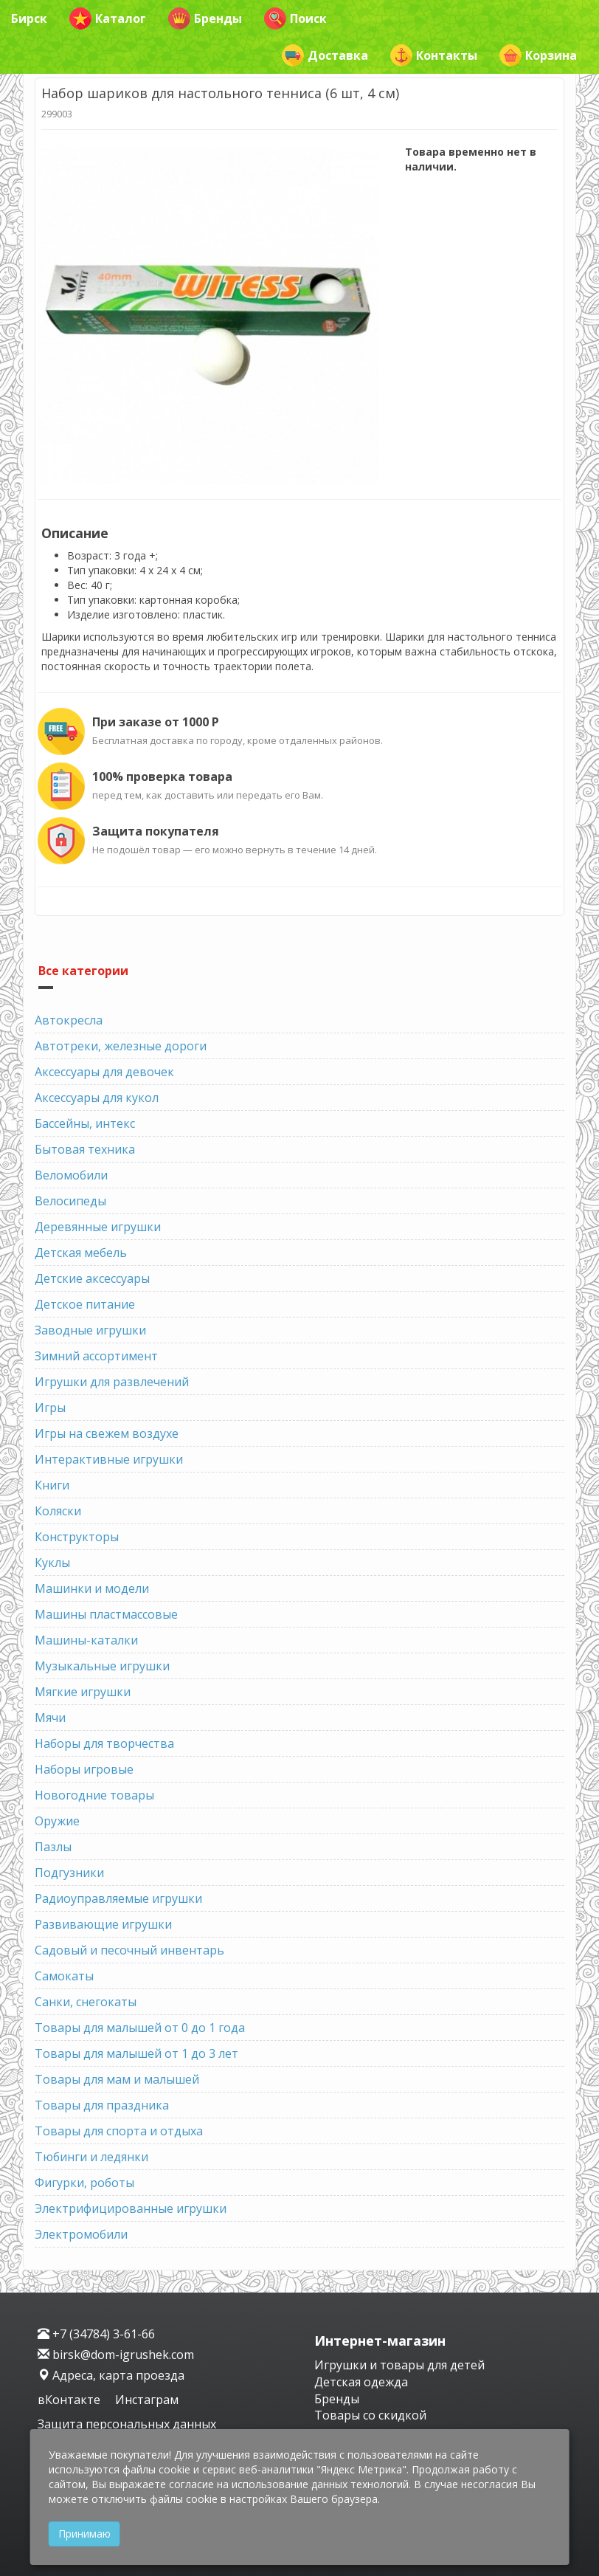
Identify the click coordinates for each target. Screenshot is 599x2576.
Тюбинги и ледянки (91, 2157)
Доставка (325, 55)
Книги (52, 1485)
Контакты (433, 55)
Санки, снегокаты (85, 2002)
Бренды (205, 18)
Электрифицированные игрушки (130, 2208)
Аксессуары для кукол (97, 1097)
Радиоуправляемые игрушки (118, 1898)
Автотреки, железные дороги (121, 1046)
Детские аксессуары (92, 1278)
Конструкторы (77, 1537)
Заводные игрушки (90, 1330)
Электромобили (81, 2234)
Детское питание (85, 1304)
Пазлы (53, 1847)
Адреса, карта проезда (111, 2375)
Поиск (295, 18)
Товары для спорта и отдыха (119, 2131)
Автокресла (69, 1020)
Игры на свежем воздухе (107, 1433)
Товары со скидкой (370, 2415)
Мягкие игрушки (83, 1692)
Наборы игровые (84, 1769)
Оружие (57, 1821)
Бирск (29, 18)
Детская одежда (361, 2382)
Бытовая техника (85, 1149)
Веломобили (71, 1175)
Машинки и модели (92, 1588)
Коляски (58, 1511)
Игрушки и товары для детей (399, 2365)
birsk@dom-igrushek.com (116, 2354)
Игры (50, 1407)
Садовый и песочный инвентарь (129, 1950)
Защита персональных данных (127, 2424)
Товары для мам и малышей (117, 2079)
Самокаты (64, 1976)
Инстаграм (147, 2399)
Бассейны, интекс (85, 1123)
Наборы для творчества (104, 1743)
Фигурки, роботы (84, 2182)
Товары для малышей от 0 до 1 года (140, 2027)
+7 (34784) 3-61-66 (96, 2334)
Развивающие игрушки (103, 1924)
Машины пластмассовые (106, 1614)
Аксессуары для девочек (104, 1072)
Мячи (50, 1717)
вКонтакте (70, 2399)
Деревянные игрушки (98, 1227)
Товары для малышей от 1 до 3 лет (136, 2053)
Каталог (107, 18)
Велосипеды (70, 1201)
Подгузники (69, 1872)
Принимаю (84, 2534)
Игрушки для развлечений (112, 1382)
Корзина (538, 55)
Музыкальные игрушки (102, 1666)
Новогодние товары (94, 1795)
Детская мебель (81, 1252)
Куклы (52, 1562)
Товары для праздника (102, 2105)
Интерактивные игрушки (109, 1459)
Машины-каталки (86, 1640)
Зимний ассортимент (96, 1356)
